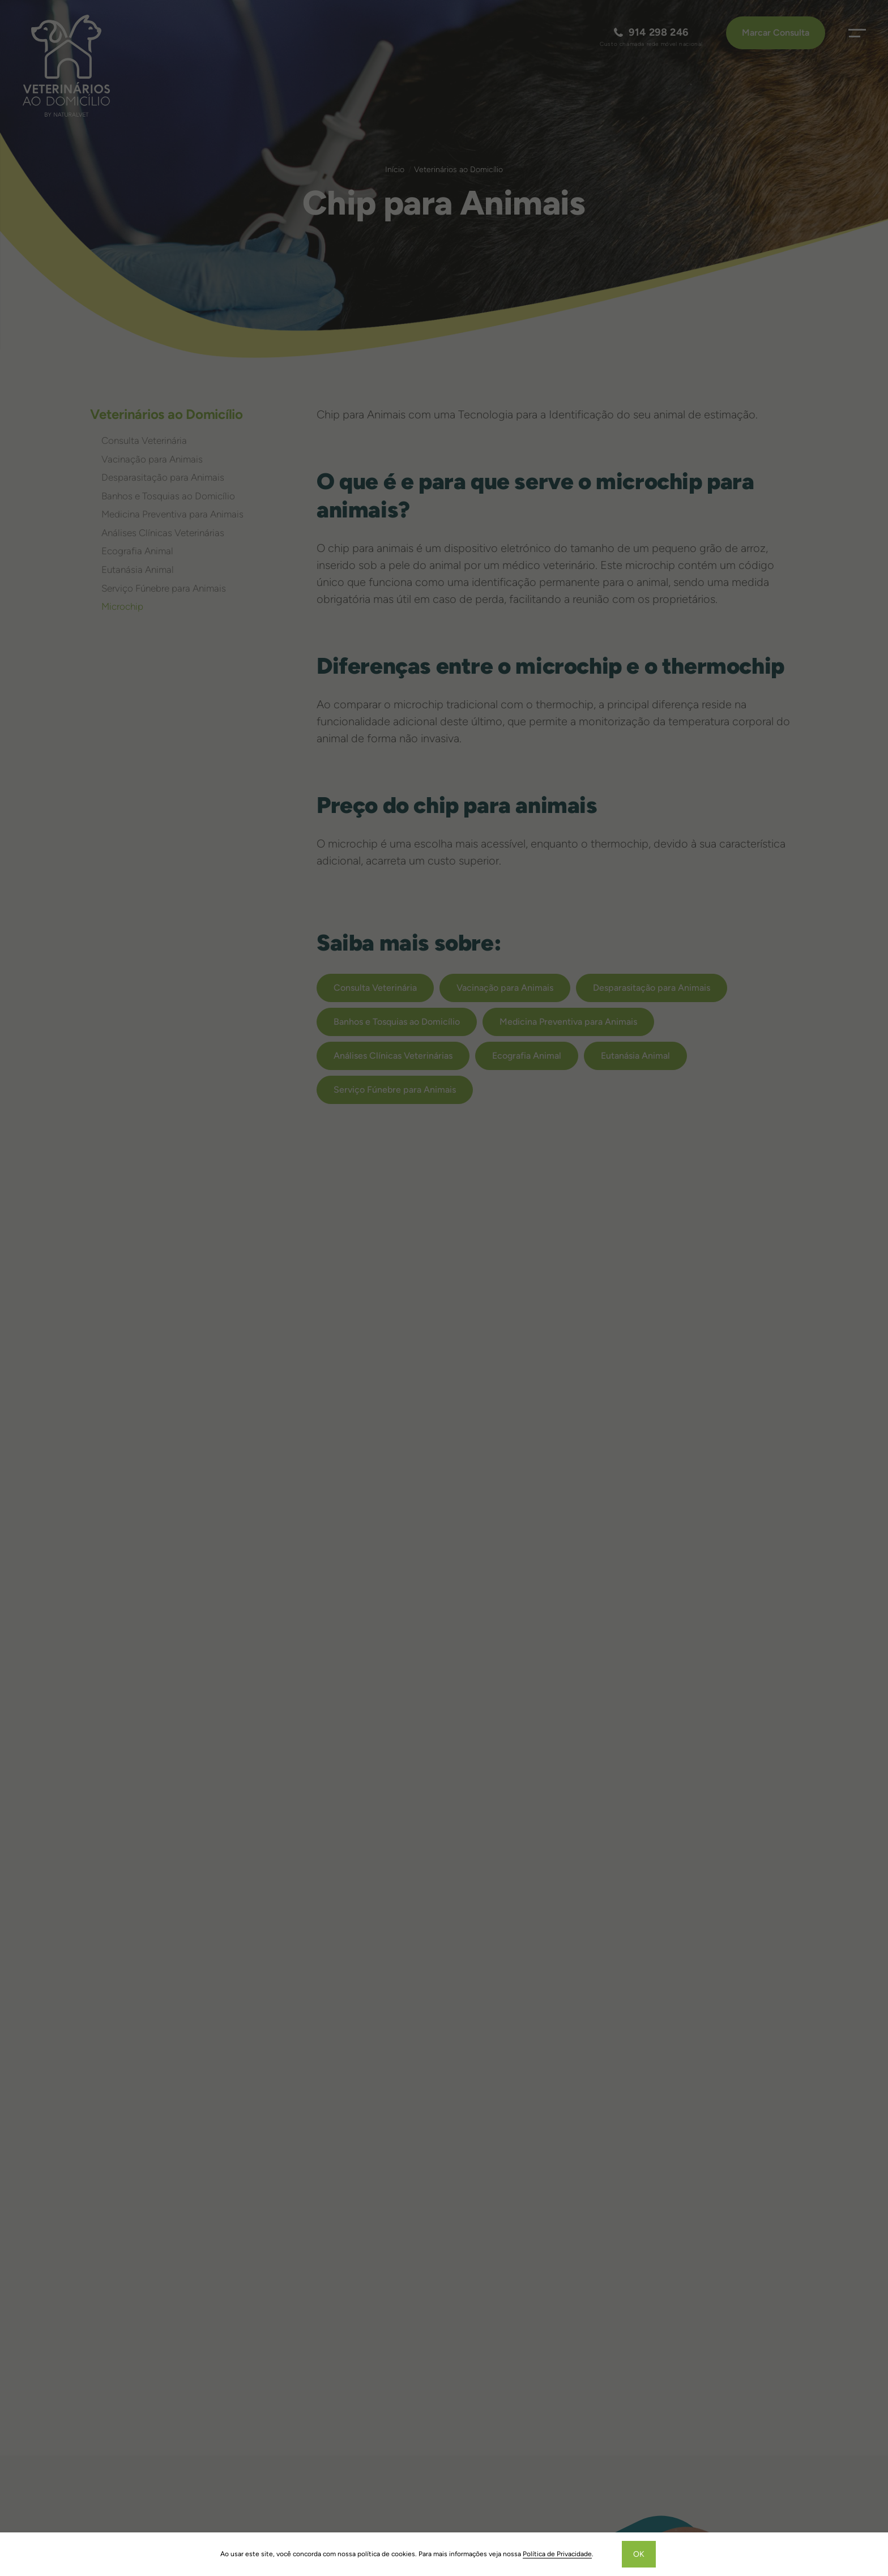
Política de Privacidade (557, 2554)
